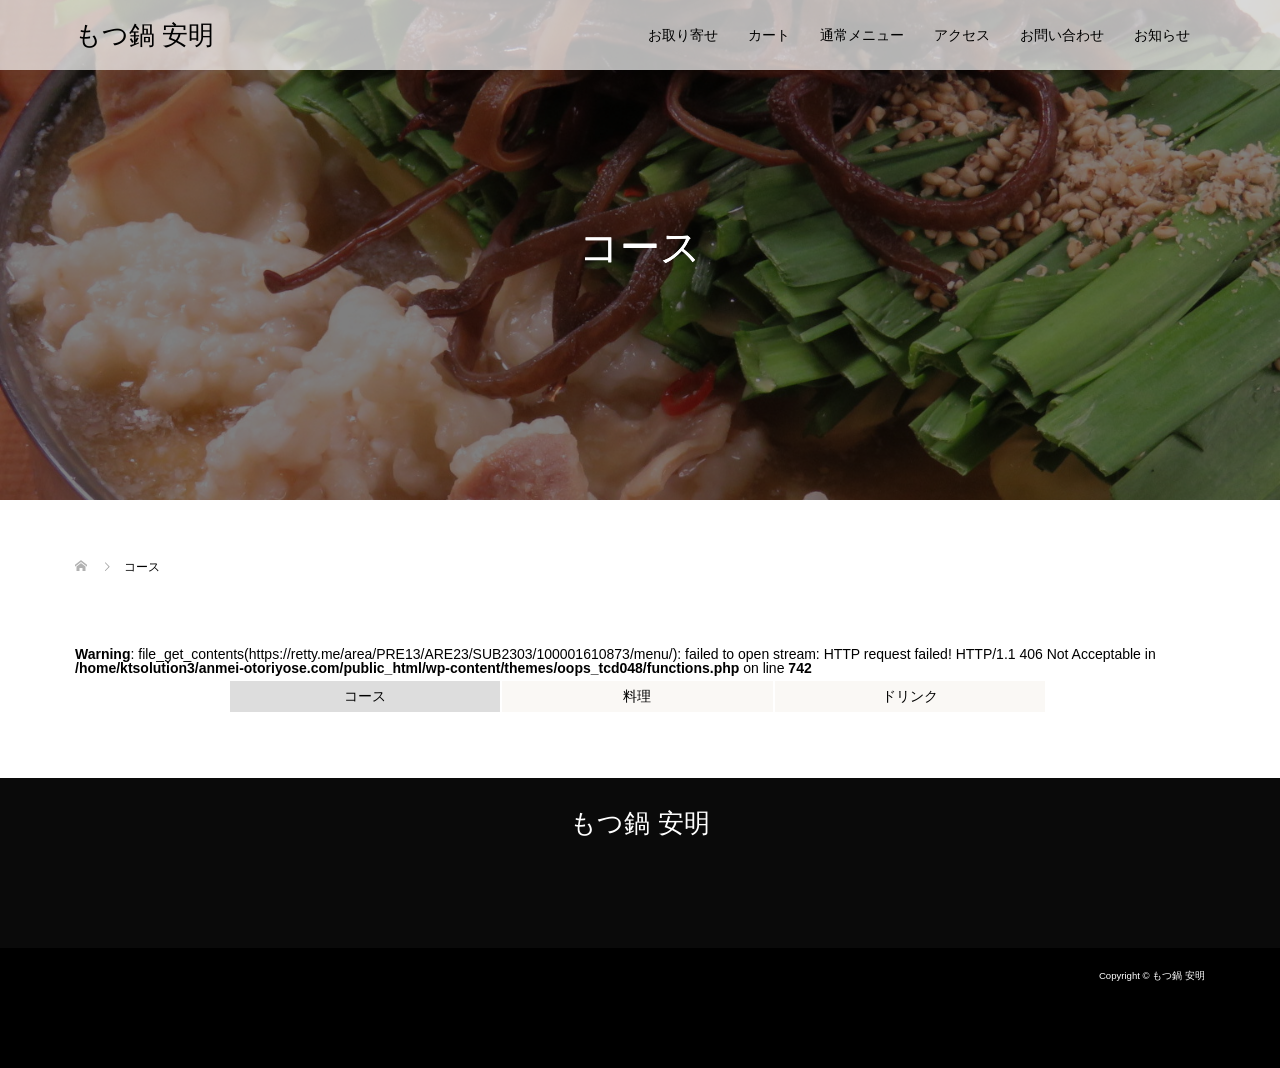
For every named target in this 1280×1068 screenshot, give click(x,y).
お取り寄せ (683, 35)
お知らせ (1162, 35)
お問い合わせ (1062, 35)
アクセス (962, 35)
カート (769, 35)
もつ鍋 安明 (144, 35)
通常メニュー (862, 35)
